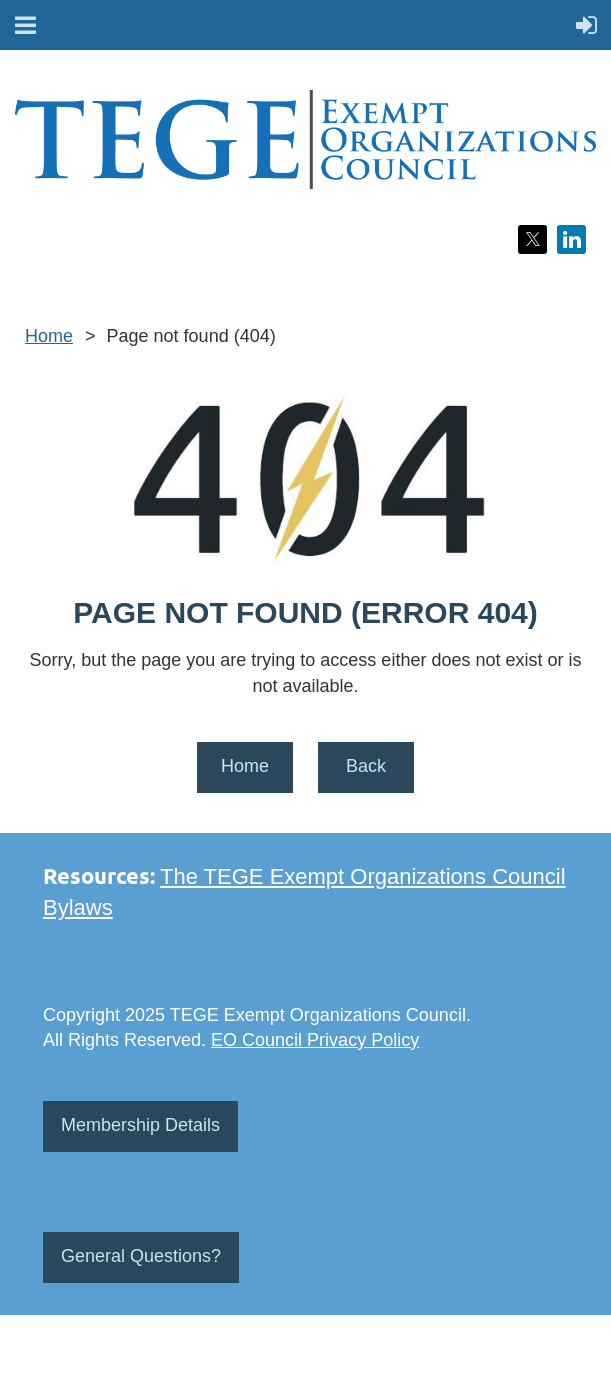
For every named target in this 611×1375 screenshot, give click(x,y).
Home (49, 336)
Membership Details (140, 1125)
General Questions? (141, 1256)
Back (366, 766)
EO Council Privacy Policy (315, 1040)
